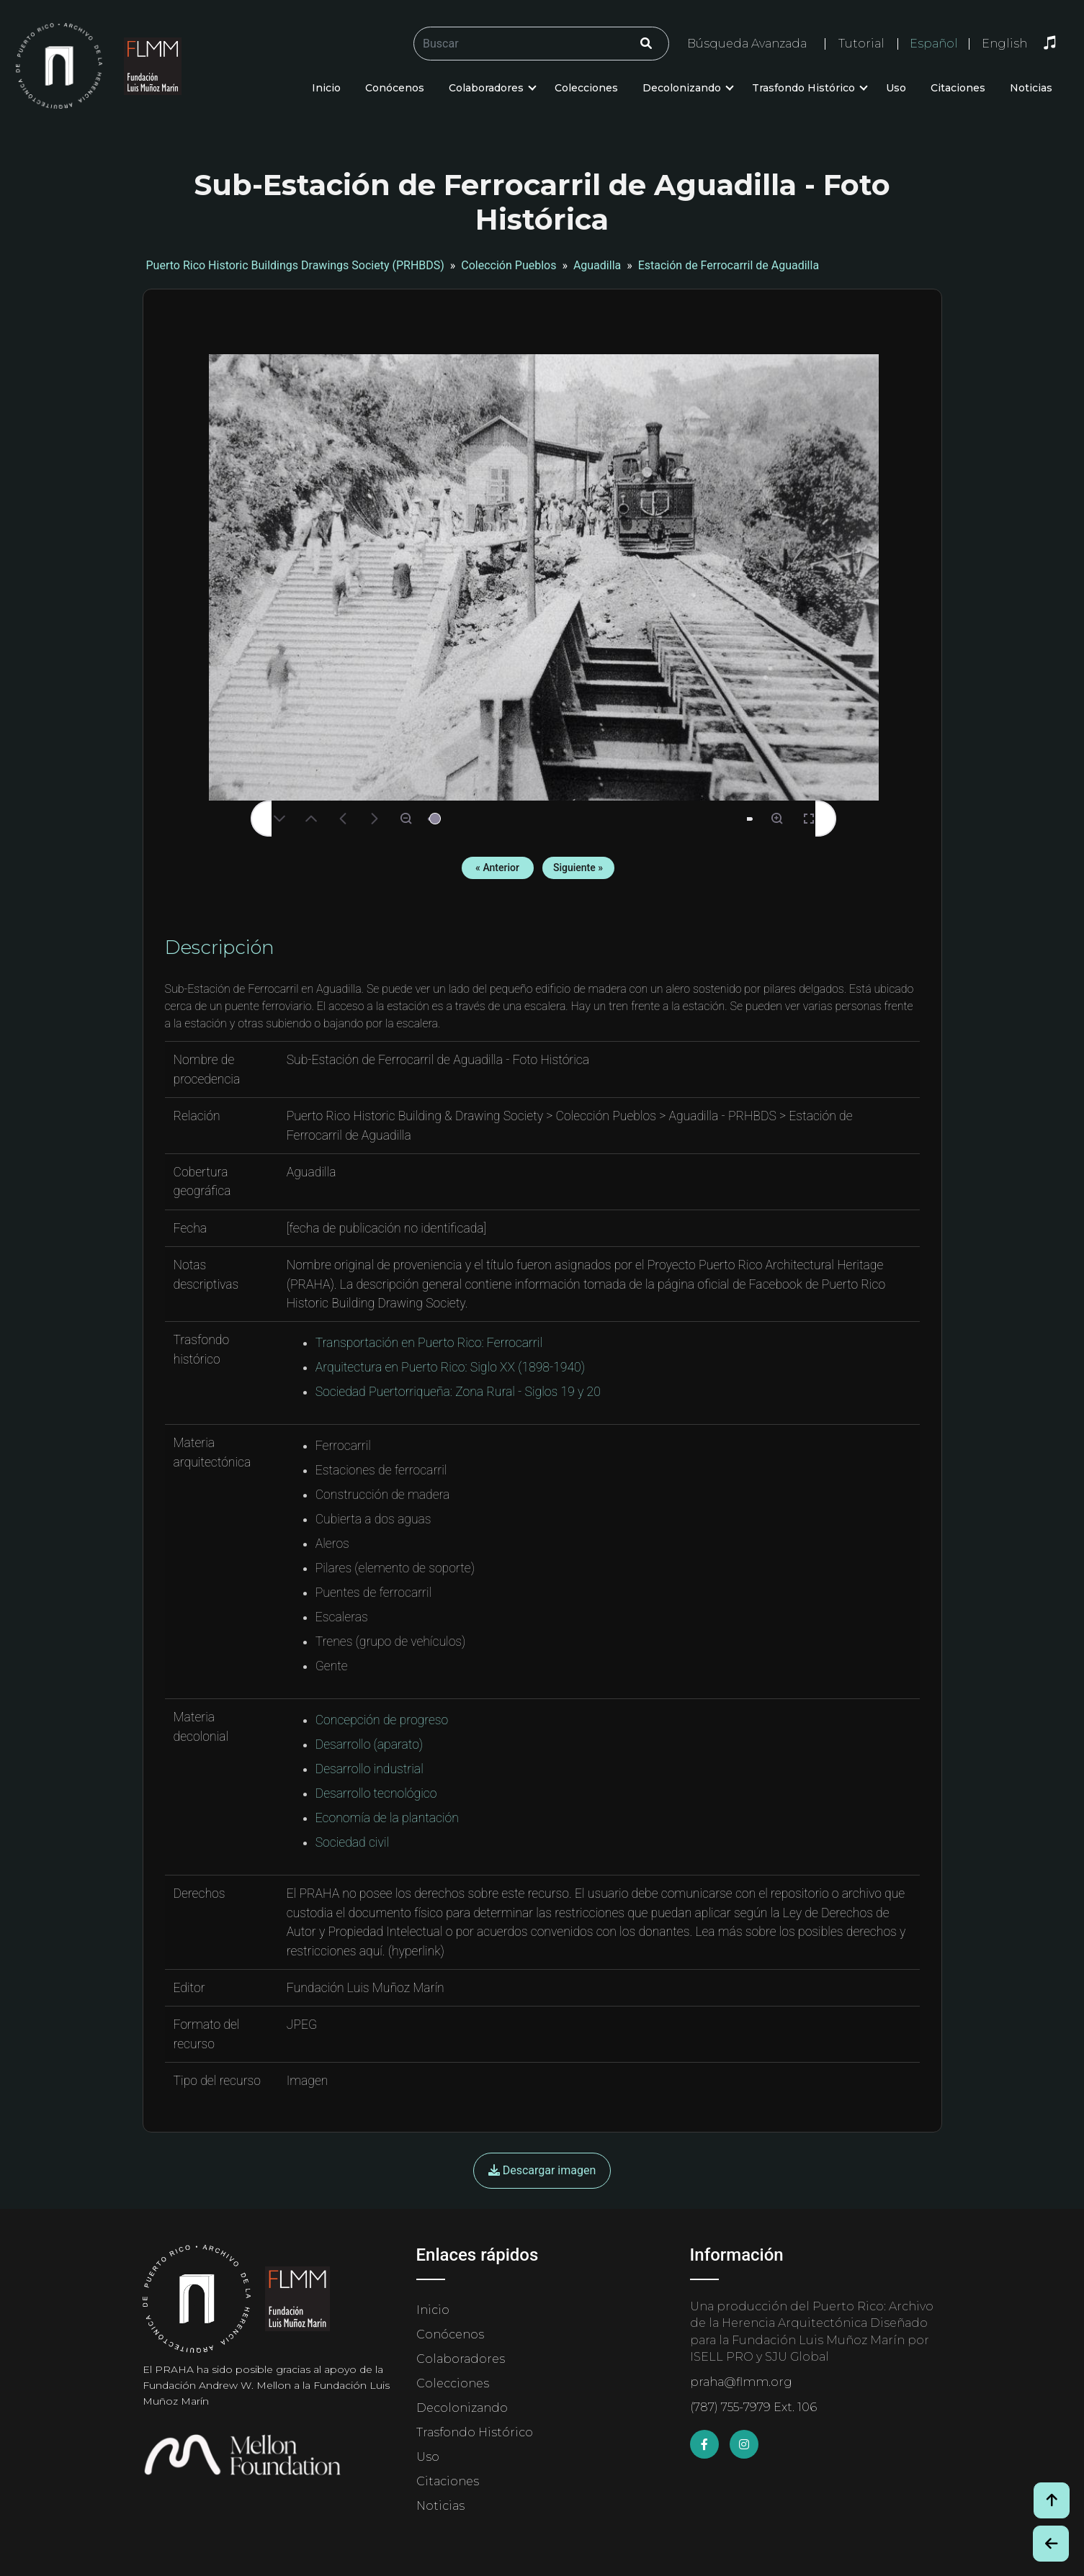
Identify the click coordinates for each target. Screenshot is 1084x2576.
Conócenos (394, 87)
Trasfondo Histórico (803, 87)
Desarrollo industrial (369, 1769)
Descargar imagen (542, 2170)
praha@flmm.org (741, 2382)
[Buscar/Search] (541, 43)
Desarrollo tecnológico (376, 1793)
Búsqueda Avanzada (747, 43)
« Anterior (497, 867)
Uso (896, 87)
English (1004, 44)
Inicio (326, 87)
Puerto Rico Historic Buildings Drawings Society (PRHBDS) (295, 265)
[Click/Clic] (646, 43)
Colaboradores (486, 87)
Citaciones (958, 87)
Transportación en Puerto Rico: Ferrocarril (428, 1343)
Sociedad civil (352, 1842)
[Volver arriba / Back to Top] (1052, 2500)
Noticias (1031, 87)
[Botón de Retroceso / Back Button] (1051, 2544)
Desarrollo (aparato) (369, 1744)
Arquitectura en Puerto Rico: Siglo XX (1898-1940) (450, 1367)
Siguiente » (578, 867)
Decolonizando (681, 87)
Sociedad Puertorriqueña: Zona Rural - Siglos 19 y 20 (458, 1391)
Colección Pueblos (508, 265)
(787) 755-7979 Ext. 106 (753, 2407)
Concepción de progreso (382, 1720)
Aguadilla (597, 265)
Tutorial (861, 43)
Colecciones (586, 87)
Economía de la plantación (387, 1818)
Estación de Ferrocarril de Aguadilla (728, 265)
